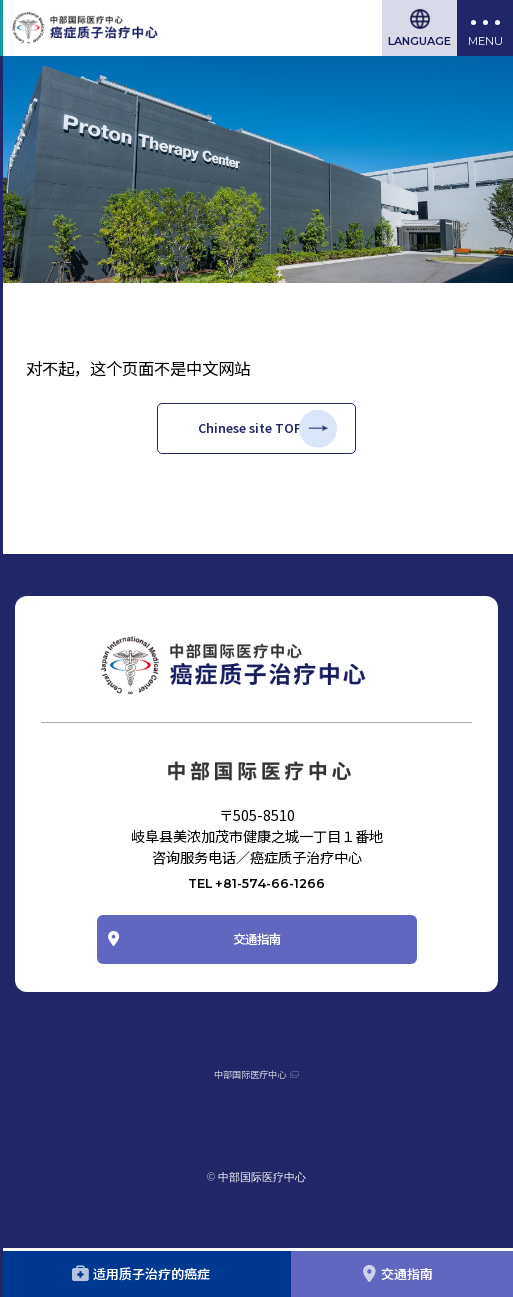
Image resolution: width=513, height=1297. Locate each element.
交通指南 (257, 973)
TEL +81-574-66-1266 (256, 904)
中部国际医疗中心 (247, 1120)
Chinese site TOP (247, 437)
